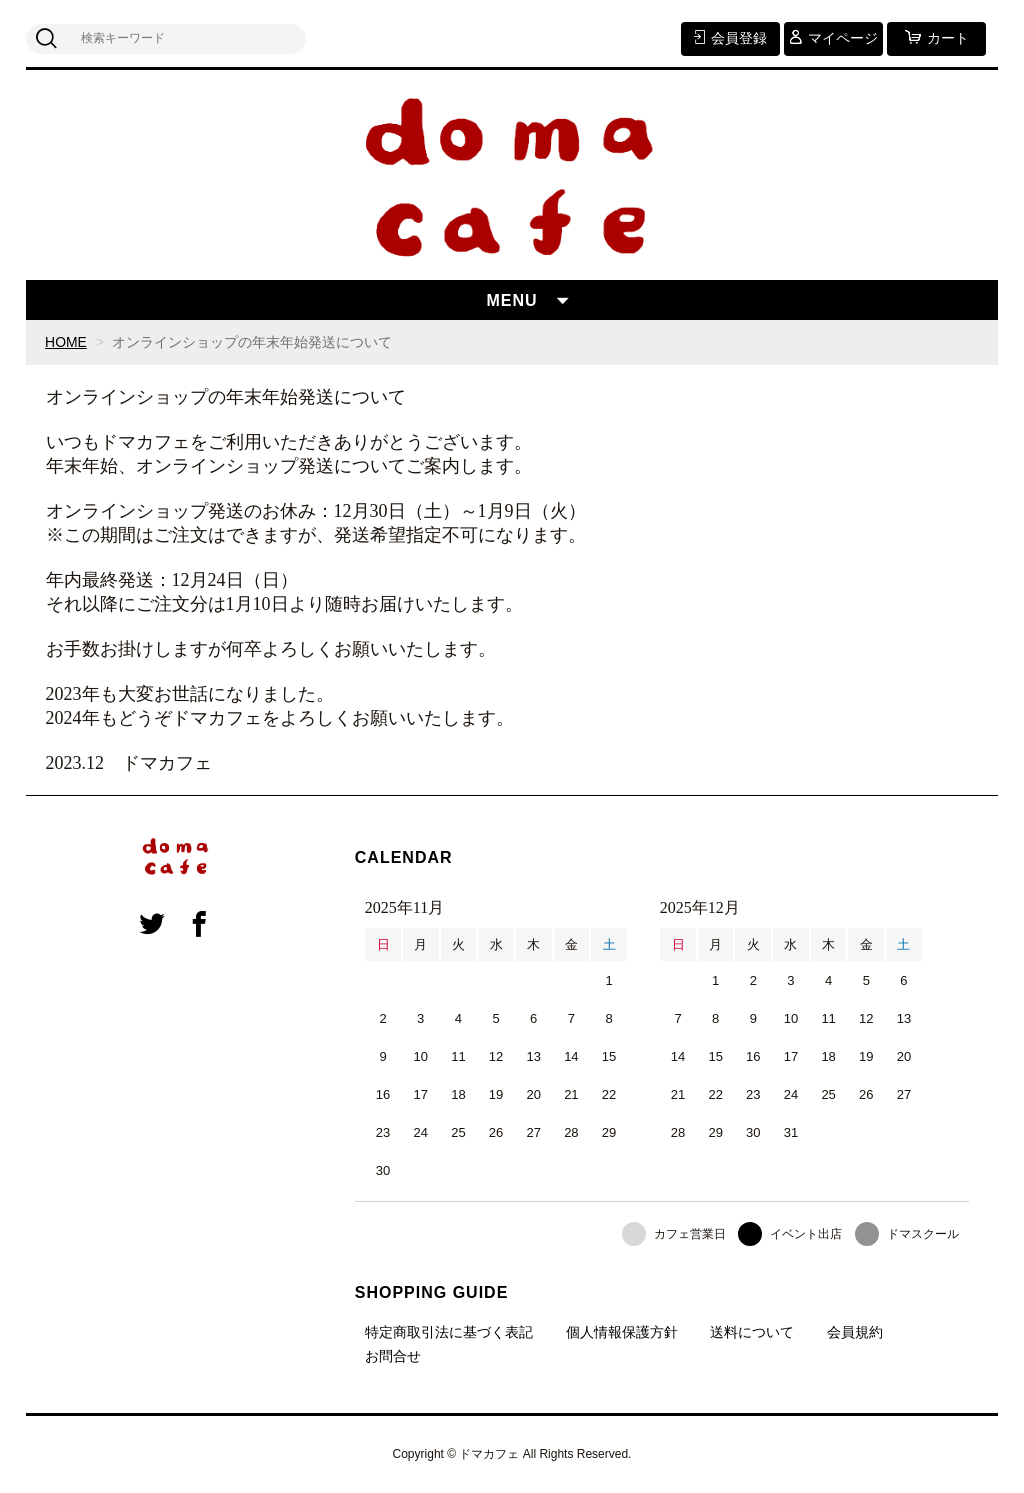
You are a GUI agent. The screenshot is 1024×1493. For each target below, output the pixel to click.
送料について (752, 1332)
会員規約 (855, 1332)
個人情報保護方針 (622, 1332)
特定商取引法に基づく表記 (449, 1332)
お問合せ (393, 1356)
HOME (66, 342)
